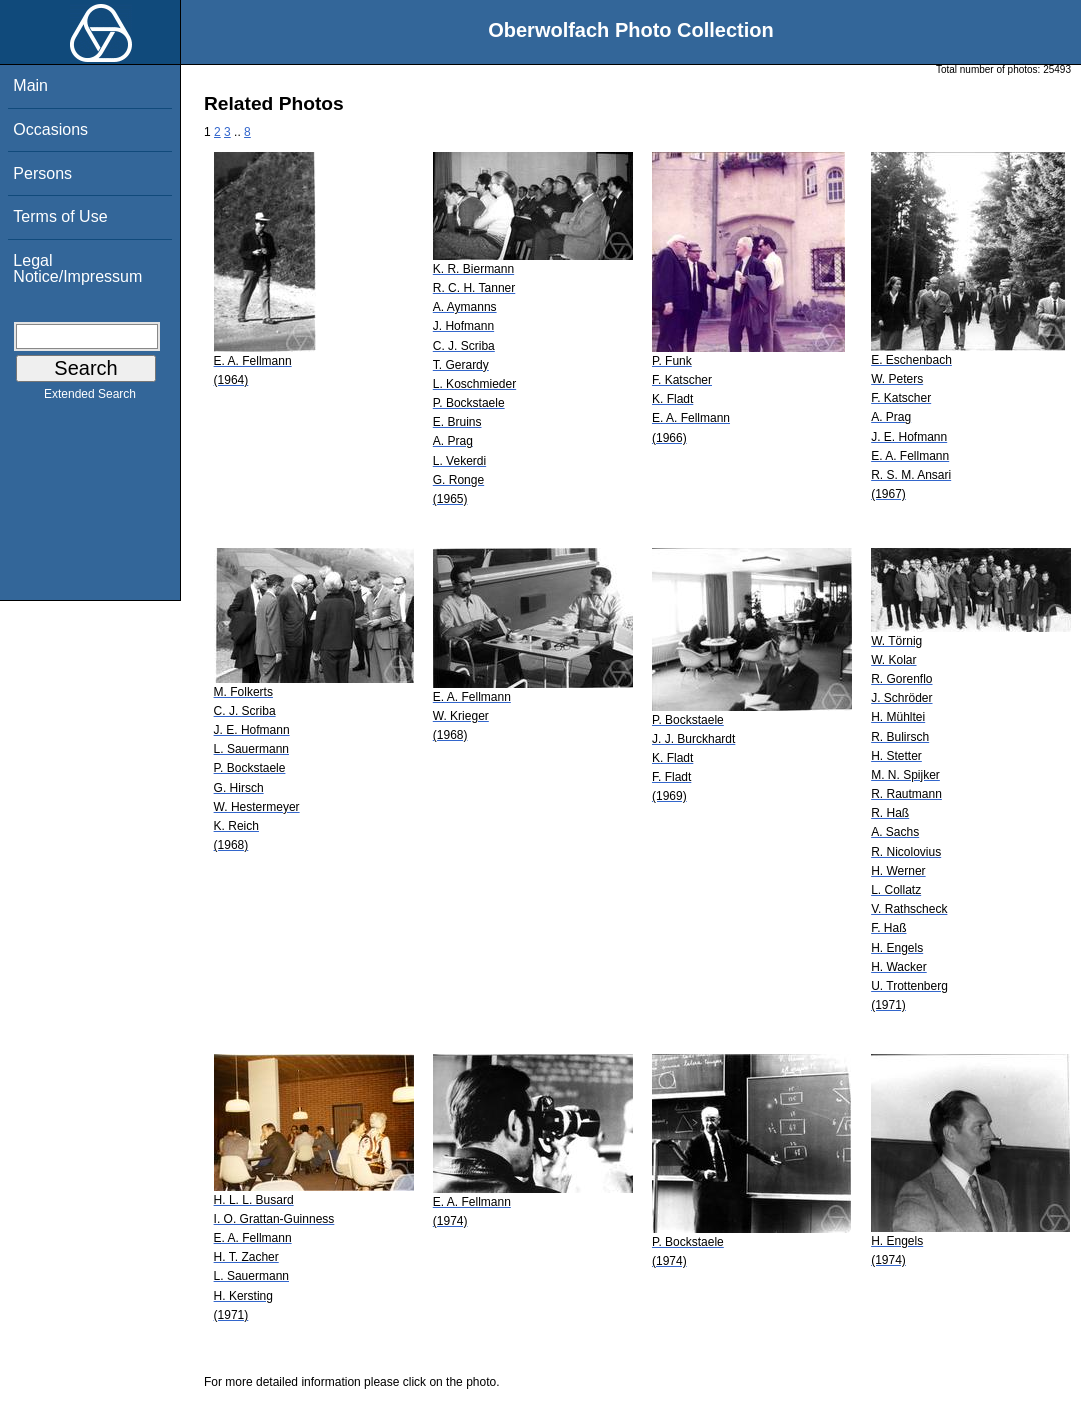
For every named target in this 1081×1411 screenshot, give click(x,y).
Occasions (50, 129)
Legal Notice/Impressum (77, 268)
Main (30, 85)
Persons (42, 173)
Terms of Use (60, 216)
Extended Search (90, 398)
